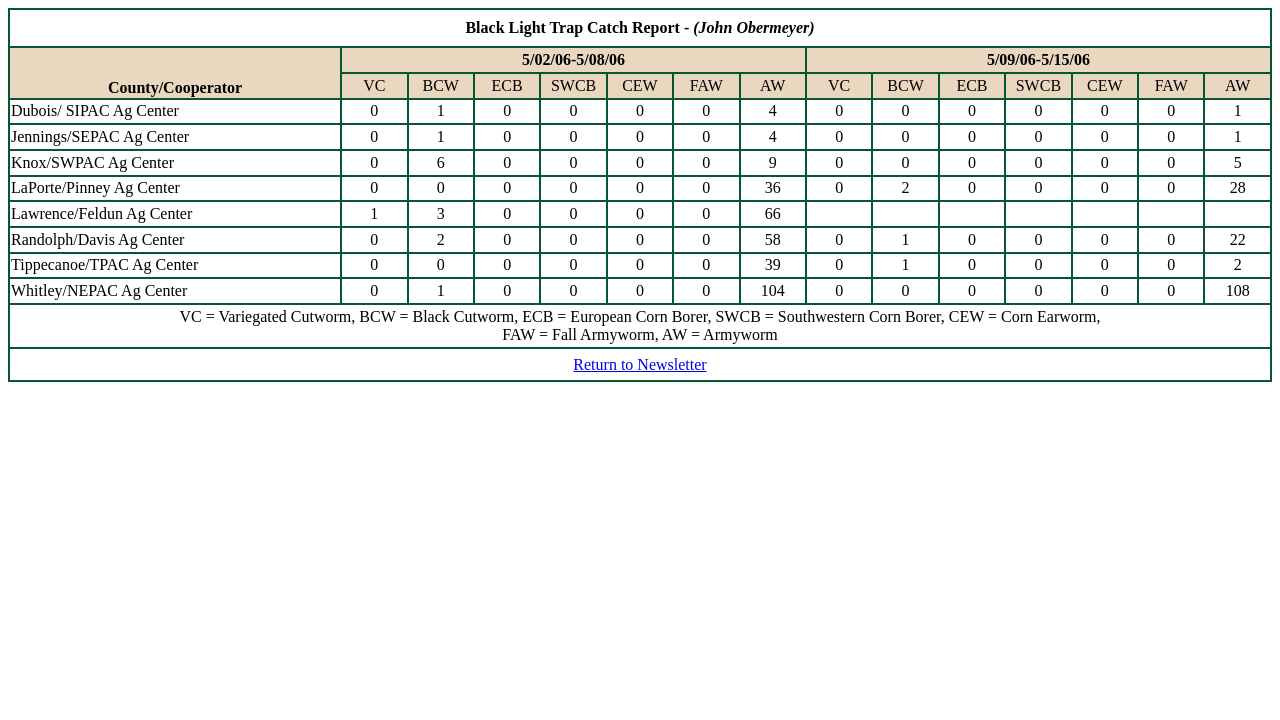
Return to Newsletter (639, 364)
